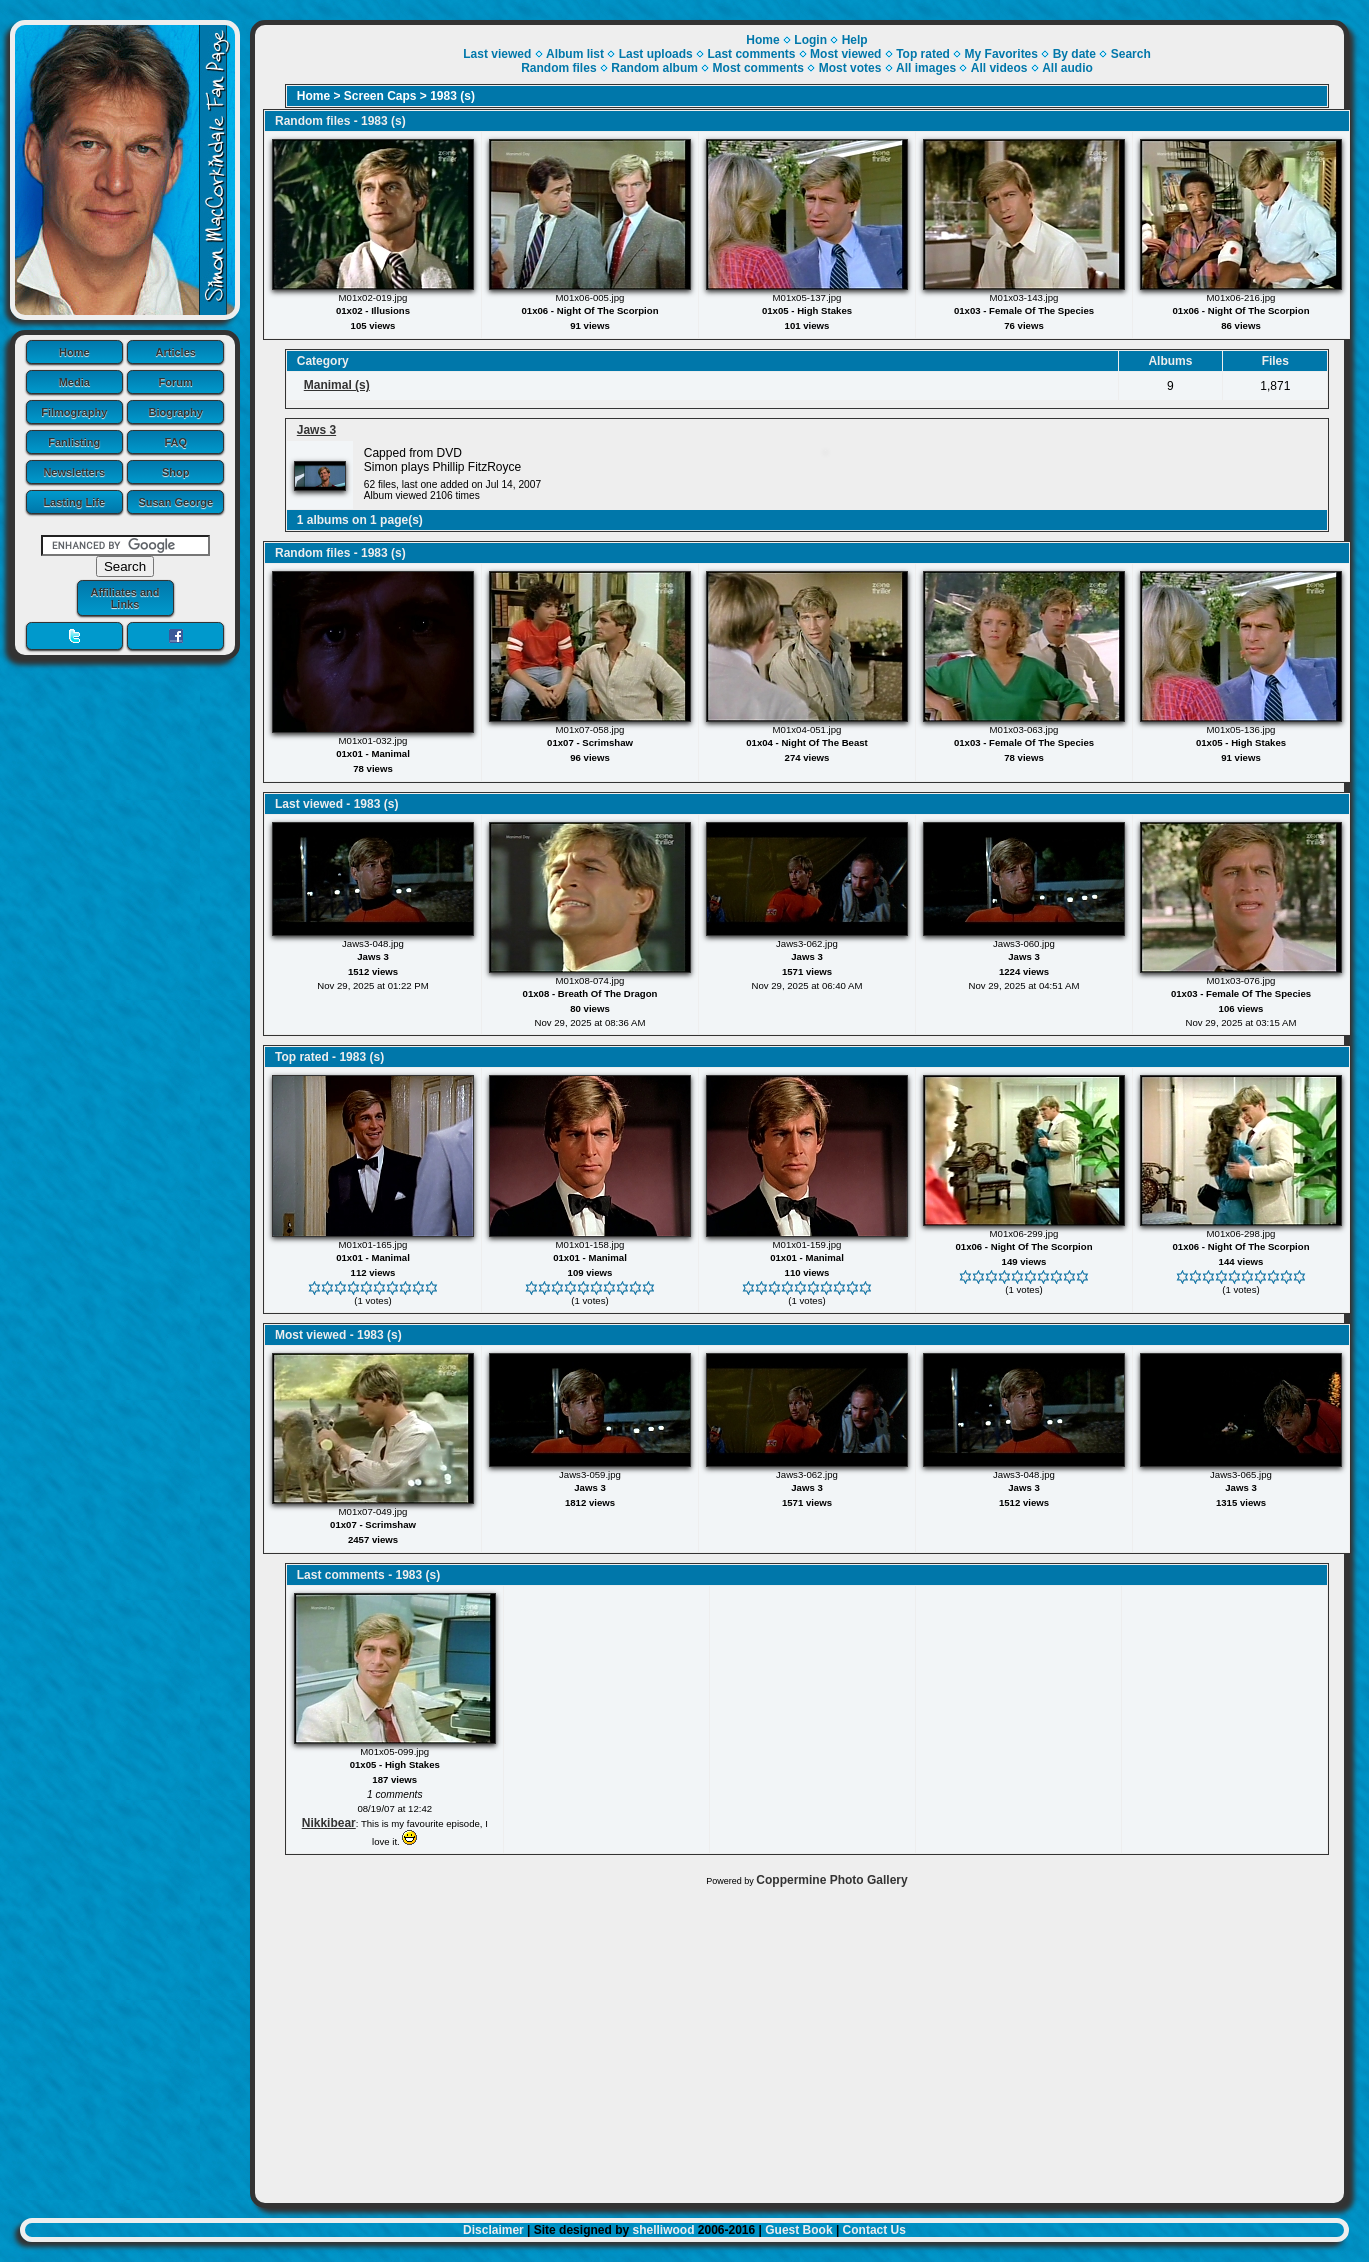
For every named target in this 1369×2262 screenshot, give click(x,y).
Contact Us (874, 2230)
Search (1131, 54)
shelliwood (663, 2230)
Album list (575, 54)
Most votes (850, 68)
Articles (176, 352)
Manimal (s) (337, 385)
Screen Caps (380, 96)
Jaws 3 (316, 430)
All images (926, 68)
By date (1074, 54)
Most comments (758, 68)
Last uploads (656, 54)
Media (74, 382)
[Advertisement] (799, 2040)
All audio (1067, 68)
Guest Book (798, 2230)
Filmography (74, 412)
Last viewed (497, 54)
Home (74, 352)
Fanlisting (74, 442)
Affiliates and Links (124, 598)
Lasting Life (74, 502)
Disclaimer (493, 2230)
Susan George (175, 502)
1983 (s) (452, 96)
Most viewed (845, 54)
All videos (999, 68)
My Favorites (1001, 54)
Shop (176, 472)
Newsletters (74, 472)
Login (810, 40)
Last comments (751, 54)
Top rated (923, 54)
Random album (654, 68)
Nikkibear (329, 1823)
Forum (176, 382)
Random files (558, 68)
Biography (176, 412)
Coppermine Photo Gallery (831, 1880)
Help (855, 40)
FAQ (175, 442)
